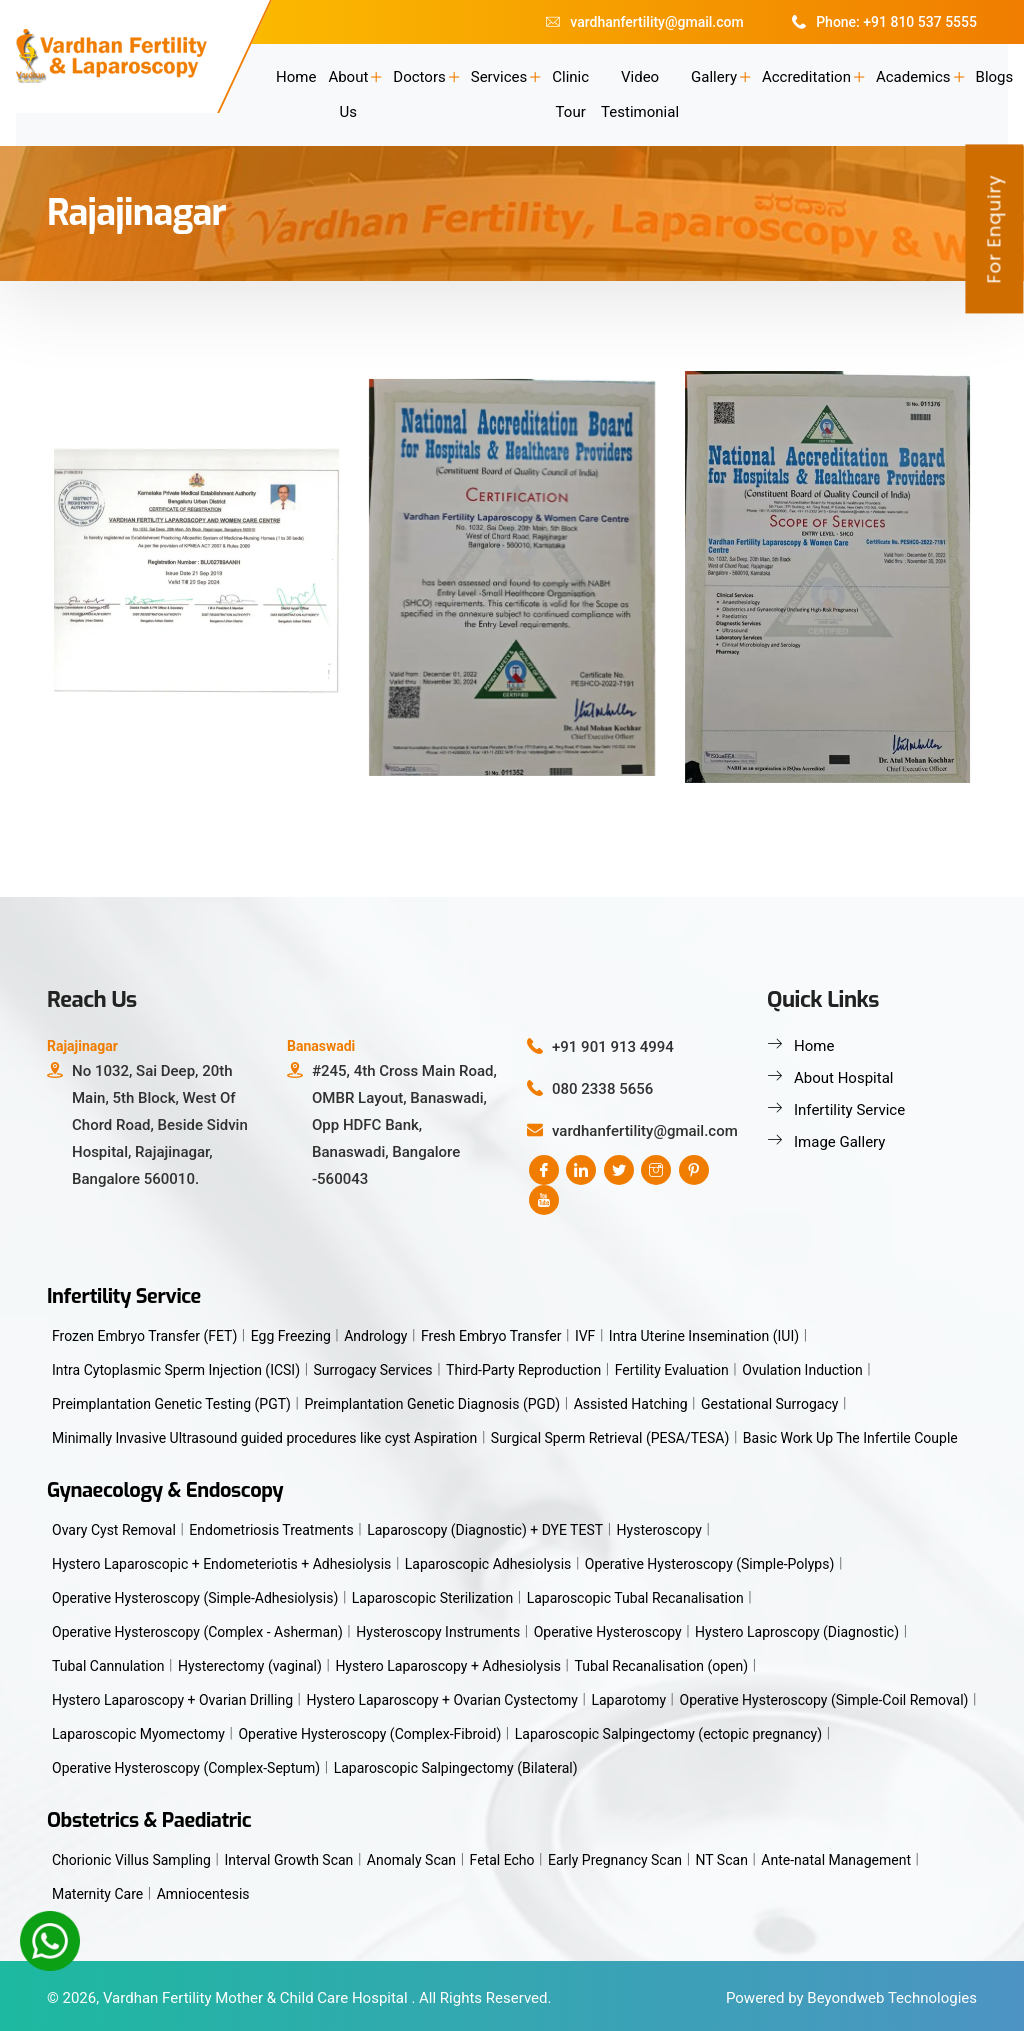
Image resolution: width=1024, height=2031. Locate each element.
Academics (913, 77)
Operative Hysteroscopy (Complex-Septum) (186, 1768)
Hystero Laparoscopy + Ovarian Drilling (172, 1700)
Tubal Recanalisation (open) (662, 1666)
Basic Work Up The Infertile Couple (850, 1438)
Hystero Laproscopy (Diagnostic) (797, 1632)
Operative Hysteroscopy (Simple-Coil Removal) (824, 1700)
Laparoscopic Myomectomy (138, 1734)
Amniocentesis (203, 1894)
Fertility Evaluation (672, 1370)
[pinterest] (694, 1170)
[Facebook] (544, 1170)
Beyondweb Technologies (892, 1998)
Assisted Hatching (631, 1404)
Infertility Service (849, 1110)
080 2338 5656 (602, 1089)
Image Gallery (839, 1142)
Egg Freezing (291, 1336)
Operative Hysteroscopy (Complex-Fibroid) (369, 1734)
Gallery (714, 77)
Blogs (995, 77)
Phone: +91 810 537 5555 (884, 22)
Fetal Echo (502, 1860)
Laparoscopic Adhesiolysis (488, 1564)
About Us (348, 94)
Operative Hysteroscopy (608, 1632)
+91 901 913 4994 (613, 1047)
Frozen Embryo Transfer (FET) (144, 1336)
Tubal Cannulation (108, 1666)
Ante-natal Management (836, 1860)
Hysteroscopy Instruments (438, 1632)
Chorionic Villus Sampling (131, 1860)
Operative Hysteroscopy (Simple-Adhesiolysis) (195, 1598)
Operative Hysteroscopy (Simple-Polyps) (710, 1564)
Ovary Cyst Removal (114, 1530)
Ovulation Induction (802, 1370)
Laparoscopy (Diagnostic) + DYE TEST (485, 1530)
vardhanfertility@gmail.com (644, 22)
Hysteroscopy (659, 1530)
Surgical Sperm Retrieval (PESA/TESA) (610, 1438)
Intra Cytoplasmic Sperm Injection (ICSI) (176, 1370)
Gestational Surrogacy (769, 1404)
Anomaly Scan (411, 1860)
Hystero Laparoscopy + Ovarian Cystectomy (442, 1700)
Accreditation (806, 77)
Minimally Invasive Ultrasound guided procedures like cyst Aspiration (264, 1438)
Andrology (375, 1336)
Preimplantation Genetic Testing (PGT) (171, 1404)
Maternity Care (97, 1894)
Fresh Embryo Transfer (491, 1336)
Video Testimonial (640, 94)
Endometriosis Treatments (271, 1530)
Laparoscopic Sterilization (432, 1598)
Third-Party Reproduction (523, 1370)
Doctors (419, 77)
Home (296, 77)
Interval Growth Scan (288, 1860)
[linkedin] (581, 1170)
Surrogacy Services (373, 1370)
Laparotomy (628, 1700)
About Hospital (843, 1078)
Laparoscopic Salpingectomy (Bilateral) (456, 1768)
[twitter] (619, 1170)
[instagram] (656, 1170)
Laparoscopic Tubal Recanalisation (635, 1598)
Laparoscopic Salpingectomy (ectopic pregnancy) (668, 1734)
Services (499, 77)
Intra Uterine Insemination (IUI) (704, 1336)
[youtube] (544, 1200)
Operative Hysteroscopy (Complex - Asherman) (197, 1632)
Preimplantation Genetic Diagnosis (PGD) (432, 1404)
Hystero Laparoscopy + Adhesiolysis (448, 1666)
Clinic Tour (570, 94)
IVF (585, 1336)
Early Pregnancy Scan (615, 1860)
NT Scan (722, 1860)
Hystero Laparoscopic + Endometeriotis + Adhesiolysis (221, 1564)
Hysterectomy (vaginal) (250, 1666)
